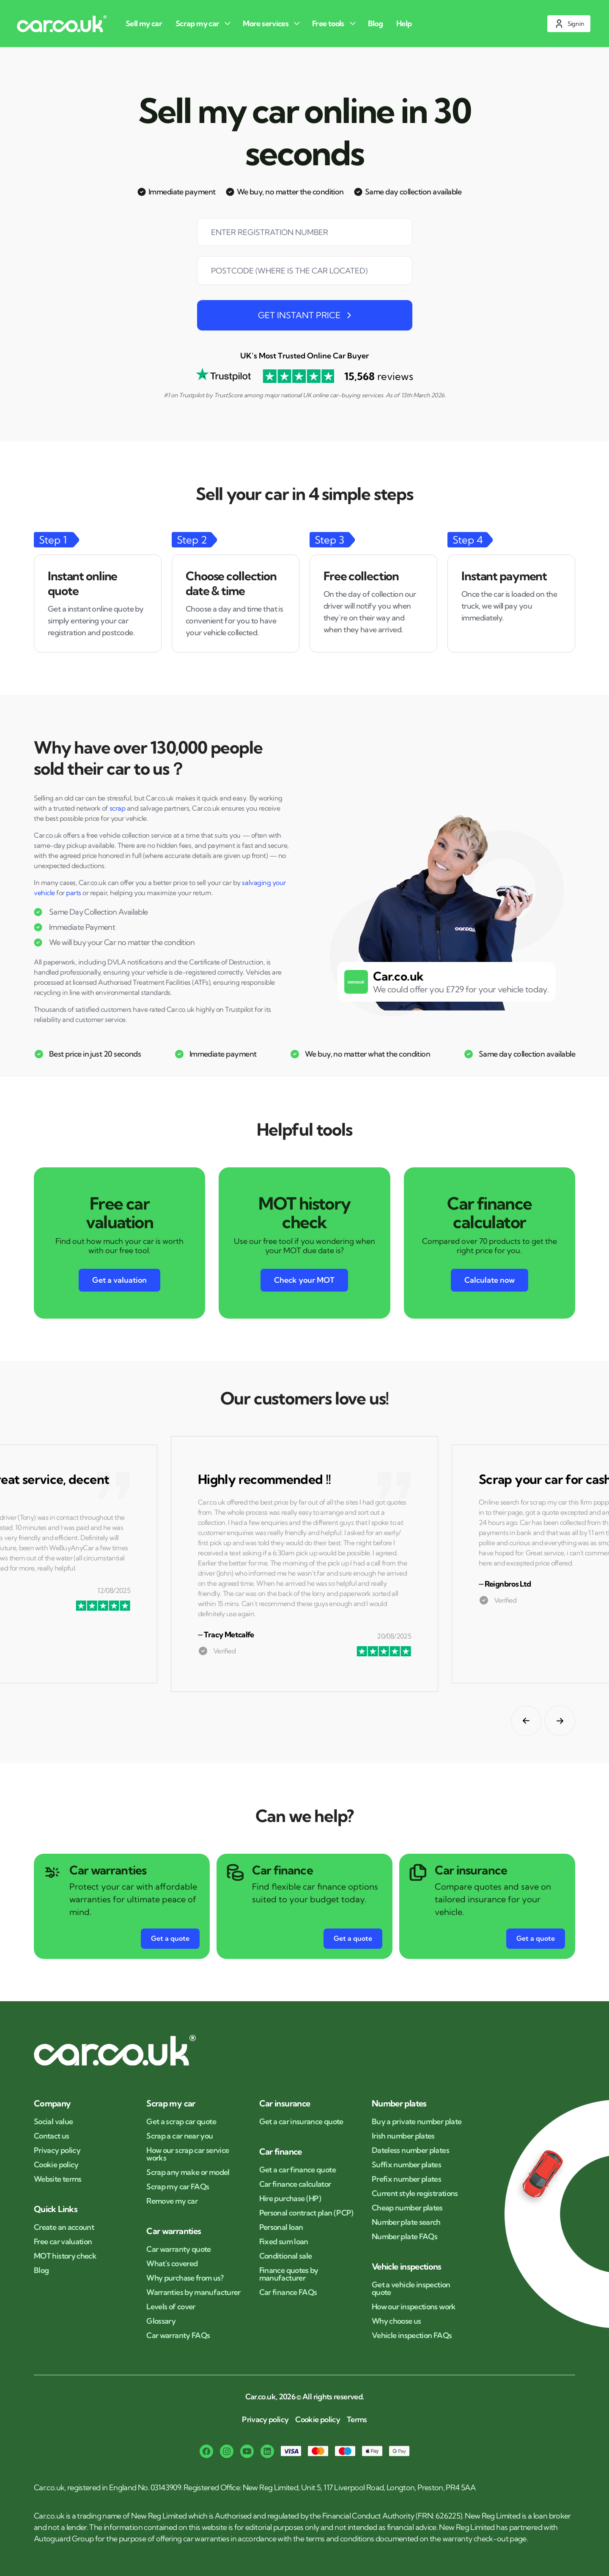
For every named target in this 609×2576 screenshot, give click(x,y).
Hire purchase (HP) (290, 2198)
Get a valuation (119, 1280)
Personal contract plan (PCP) (306, 2213)
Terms (357, 2419)
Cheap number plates (407, 2208)
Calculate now (489, 1280)
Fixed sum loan (283, 2241)
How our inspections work (414, 2307)
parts (73, 892)
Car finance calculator (295, 2184)
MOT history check (65, 2256)
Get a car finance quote (297, 2170)
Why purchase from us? (184, 2278)
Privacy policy (57, 2150)
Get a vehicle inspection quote (411, 2288)
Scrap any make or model (187, 2172)
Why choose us (396, 2321)
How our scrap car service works (187, 2154)
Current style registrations (415, 2193)
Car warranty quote (178, 2249)
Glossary (161, 2321)
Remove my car (172, 2201)
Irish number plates (403, 2136)
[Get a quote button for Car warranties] (170, 1939)
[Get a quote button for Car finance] (353, 1939)
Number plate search (406, 2222)
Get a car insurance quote (301, 2121)
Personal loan (281, 2227)
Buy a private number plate (416, 2121)
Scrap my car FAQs (177, 2187)
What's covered (172, 2263)
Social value (53, 2121)
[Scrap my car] (204, 23)
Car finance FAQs (288, 2292)
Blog (41, 2270)
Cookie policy (56, 2165)
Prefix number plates (406, 2179)
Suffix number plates (406, 2165)
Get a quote (170, 1938)
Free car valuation (63, 2241)
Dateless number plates (410, 2150)
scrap (118, 808)
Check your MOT (304, 1280)
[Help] (405, 23)
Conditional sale (285, 2256)
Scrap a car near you (179, 2136)
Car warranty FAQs (178, 2335)
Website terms (58, 2179)
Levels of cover (170, 2307)
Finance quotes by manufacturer (288, 2274)
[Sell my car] (145, 23)
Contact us (51, 2136)
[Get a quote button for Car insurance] (535, 1939)
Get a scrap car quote (181, 2121)
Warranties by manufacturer (193, 2292)
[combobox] (304, 275)
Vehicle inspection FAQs (412, 2335)
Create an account (64, 2227)
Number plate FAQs (404, 2236)
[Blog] (377, 23)
